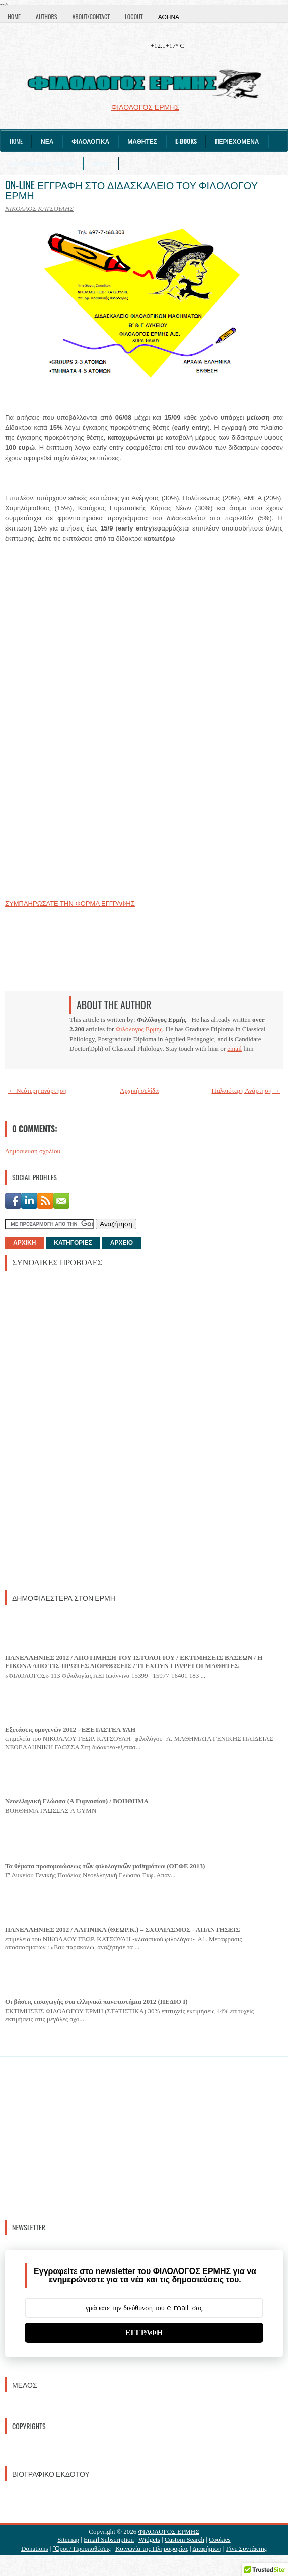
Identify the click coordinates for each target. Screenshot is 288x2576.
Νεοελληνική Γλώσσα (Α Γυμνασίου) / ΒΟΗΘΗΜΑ (77, 1801)
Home (14, 16)
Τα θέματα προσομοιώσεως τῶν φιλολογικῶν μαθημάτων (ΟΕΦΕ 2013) (105, 1866)
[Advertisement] (80, 1429)
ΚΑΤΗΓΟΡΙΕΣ (73, 1242)
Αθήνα (168, 16)
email (234, 1048)
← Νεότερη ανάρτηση (37, 1090)
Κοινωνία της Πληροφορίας (151, 2548)
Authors (46, 16)
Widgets (149, 2539)
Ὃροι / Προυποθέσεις (82, 2548)
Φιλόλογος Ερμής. (140, 1029)
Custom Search (184, 2539)
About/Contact (91, 16)
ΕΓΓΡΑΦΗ (144, 2332)
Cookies (220, 2539)
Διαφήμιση (206, 2548)
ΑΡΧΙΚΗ (24, 1242)
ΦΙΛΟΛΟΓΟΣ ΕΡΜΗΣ (168, 2531)
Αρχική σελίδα (139, 1090)
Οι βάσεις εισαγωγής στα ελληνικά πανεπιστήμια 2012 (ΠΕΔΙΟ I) (96, 2001)
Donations (34, 2548)
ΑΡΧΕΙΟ (121, 1242)
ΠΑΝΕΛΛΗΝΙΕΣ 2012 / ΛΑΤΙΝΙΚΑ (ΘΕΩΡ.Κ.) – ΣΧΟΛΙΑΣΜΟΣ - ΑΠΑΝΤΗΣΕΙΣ (122, 1929)
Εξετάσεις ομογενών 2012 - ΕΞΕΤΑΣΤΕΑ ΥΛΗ (70, 1729)
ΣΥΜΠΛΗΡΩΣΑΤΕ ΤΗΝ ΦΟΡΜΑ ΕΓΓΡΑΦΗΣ (70, 903)
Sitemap (68, 2539)
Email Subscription (109, 2539)
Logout (134, 16)
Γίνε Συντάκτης (246, 2548)
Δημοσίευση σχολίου (32, 1151)
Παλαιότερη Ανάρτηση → (246, 1090)
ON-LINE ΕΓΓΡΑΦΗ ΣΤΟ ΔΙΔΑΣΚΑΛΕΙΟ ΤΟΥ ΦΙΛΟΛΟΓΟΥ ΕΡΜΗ (131, 190)
